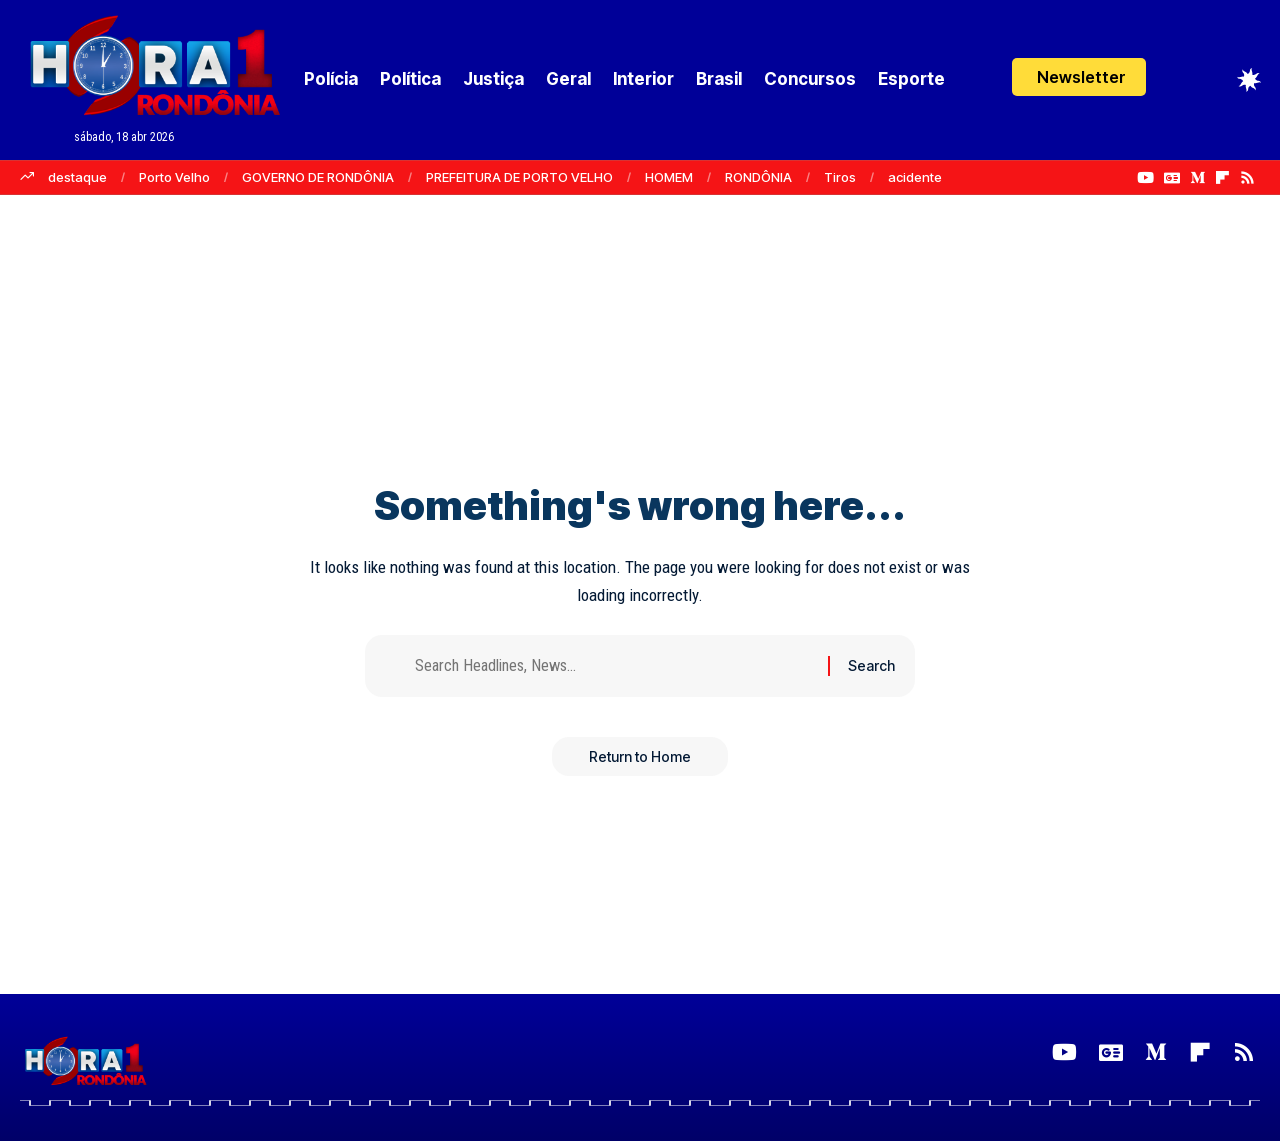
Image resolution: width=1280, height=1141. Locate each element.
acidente (915, 177)
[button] (1079, 77)
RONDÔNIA (758, 177)
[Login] (1176, 79)
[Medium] (1197, 178)
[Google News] (1172, 178)
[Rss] (1247, 178)
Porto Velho (174, 177)
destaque (77, 177)
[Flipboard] (1222, 178)
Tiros (840, 177)
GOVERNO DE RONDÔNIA (318, 177)
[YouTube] (1145, 178)
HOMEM (669, 177)
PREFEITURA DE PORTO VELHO (519, 177)
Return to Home (640, 759)
